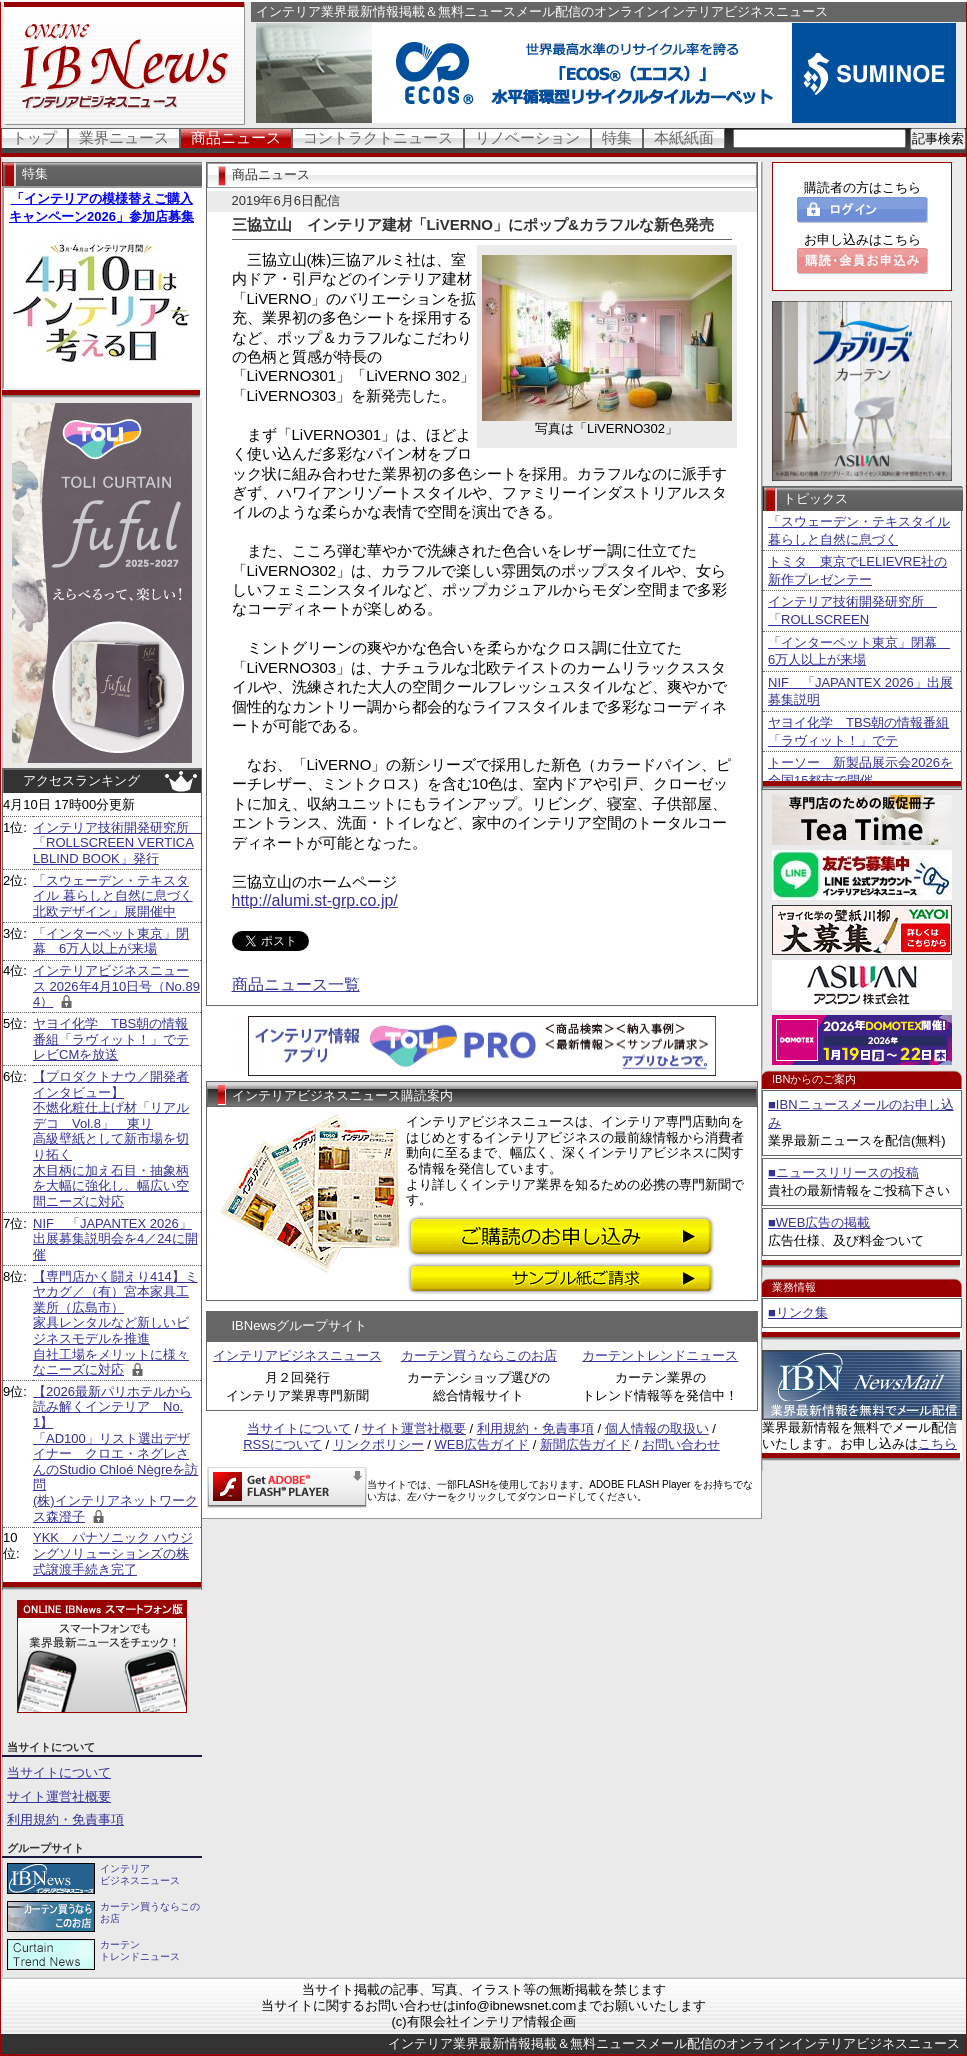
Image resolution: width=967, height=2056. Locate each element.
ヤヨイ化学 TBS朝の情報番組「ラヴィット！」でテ (858, 731)
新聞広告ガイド (585, 1444)
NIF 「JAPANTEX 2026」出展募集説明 (860, 691)
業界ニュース (124, 137)
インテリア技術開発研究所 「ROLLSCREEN (852, 610)
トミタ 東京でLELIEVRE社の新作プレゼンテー (857, 570)
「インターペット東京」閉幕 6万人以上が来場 (111, 941)
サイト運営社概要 (59, 1796)
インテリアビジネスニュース (297, 1355)
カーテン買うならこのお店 (479, 1355)
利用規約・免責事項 (65, 1819)
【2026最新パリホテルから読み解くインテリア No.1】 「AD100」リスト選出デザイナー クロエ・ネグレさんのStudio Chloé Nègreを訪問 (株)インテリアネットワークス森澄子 (115, 1454)
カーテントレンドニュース (660, 1355)
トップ (34, 137)
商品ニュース (236, 137)
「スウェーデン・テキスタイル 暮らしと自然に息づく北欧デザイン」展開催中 (113, 896)
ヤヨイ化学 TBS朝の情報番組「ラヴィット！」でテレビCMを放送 (111, 1039)
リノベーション (527, 137)
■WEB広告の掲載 (819, 1222)
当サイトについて (59, 1772)
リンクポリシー (378, 1444)
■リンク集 (798, 1312)
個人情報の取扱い (657, 1428)
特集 (617, 137)
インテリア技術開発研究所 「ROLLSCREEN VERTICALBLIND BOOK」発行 (117, 843)
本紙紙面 (684, 137)
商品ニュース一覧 (296, 984)
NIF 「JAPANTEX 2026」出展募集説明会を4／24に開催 (115, 1239)
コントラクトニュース (378, 137)
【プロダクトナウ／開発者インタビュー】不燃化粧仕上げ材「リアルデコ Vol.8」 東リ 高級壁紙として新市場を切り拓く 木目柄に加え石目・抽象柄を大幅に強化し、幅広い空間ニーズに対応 (111, 1139)
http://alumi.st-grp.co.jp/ (315, 900)
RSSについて (282, 1444)
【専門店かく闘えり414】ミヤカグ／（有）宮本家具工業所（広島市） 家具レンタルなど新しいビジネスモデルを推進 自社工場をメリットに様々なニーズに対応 (115, 1323)
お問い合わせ (681, 1444)
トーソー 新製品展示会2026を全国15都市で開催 (860, 771)
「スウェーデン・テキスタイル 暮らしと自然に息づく (859, 530)
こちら (937, 1443)
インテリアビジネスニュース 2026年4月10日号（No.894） (116, 986)
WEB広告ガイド (482, 1444)
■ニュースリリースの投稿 (843, 1172)
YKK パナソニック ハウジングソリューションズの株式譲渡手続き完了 (113, 1553)
